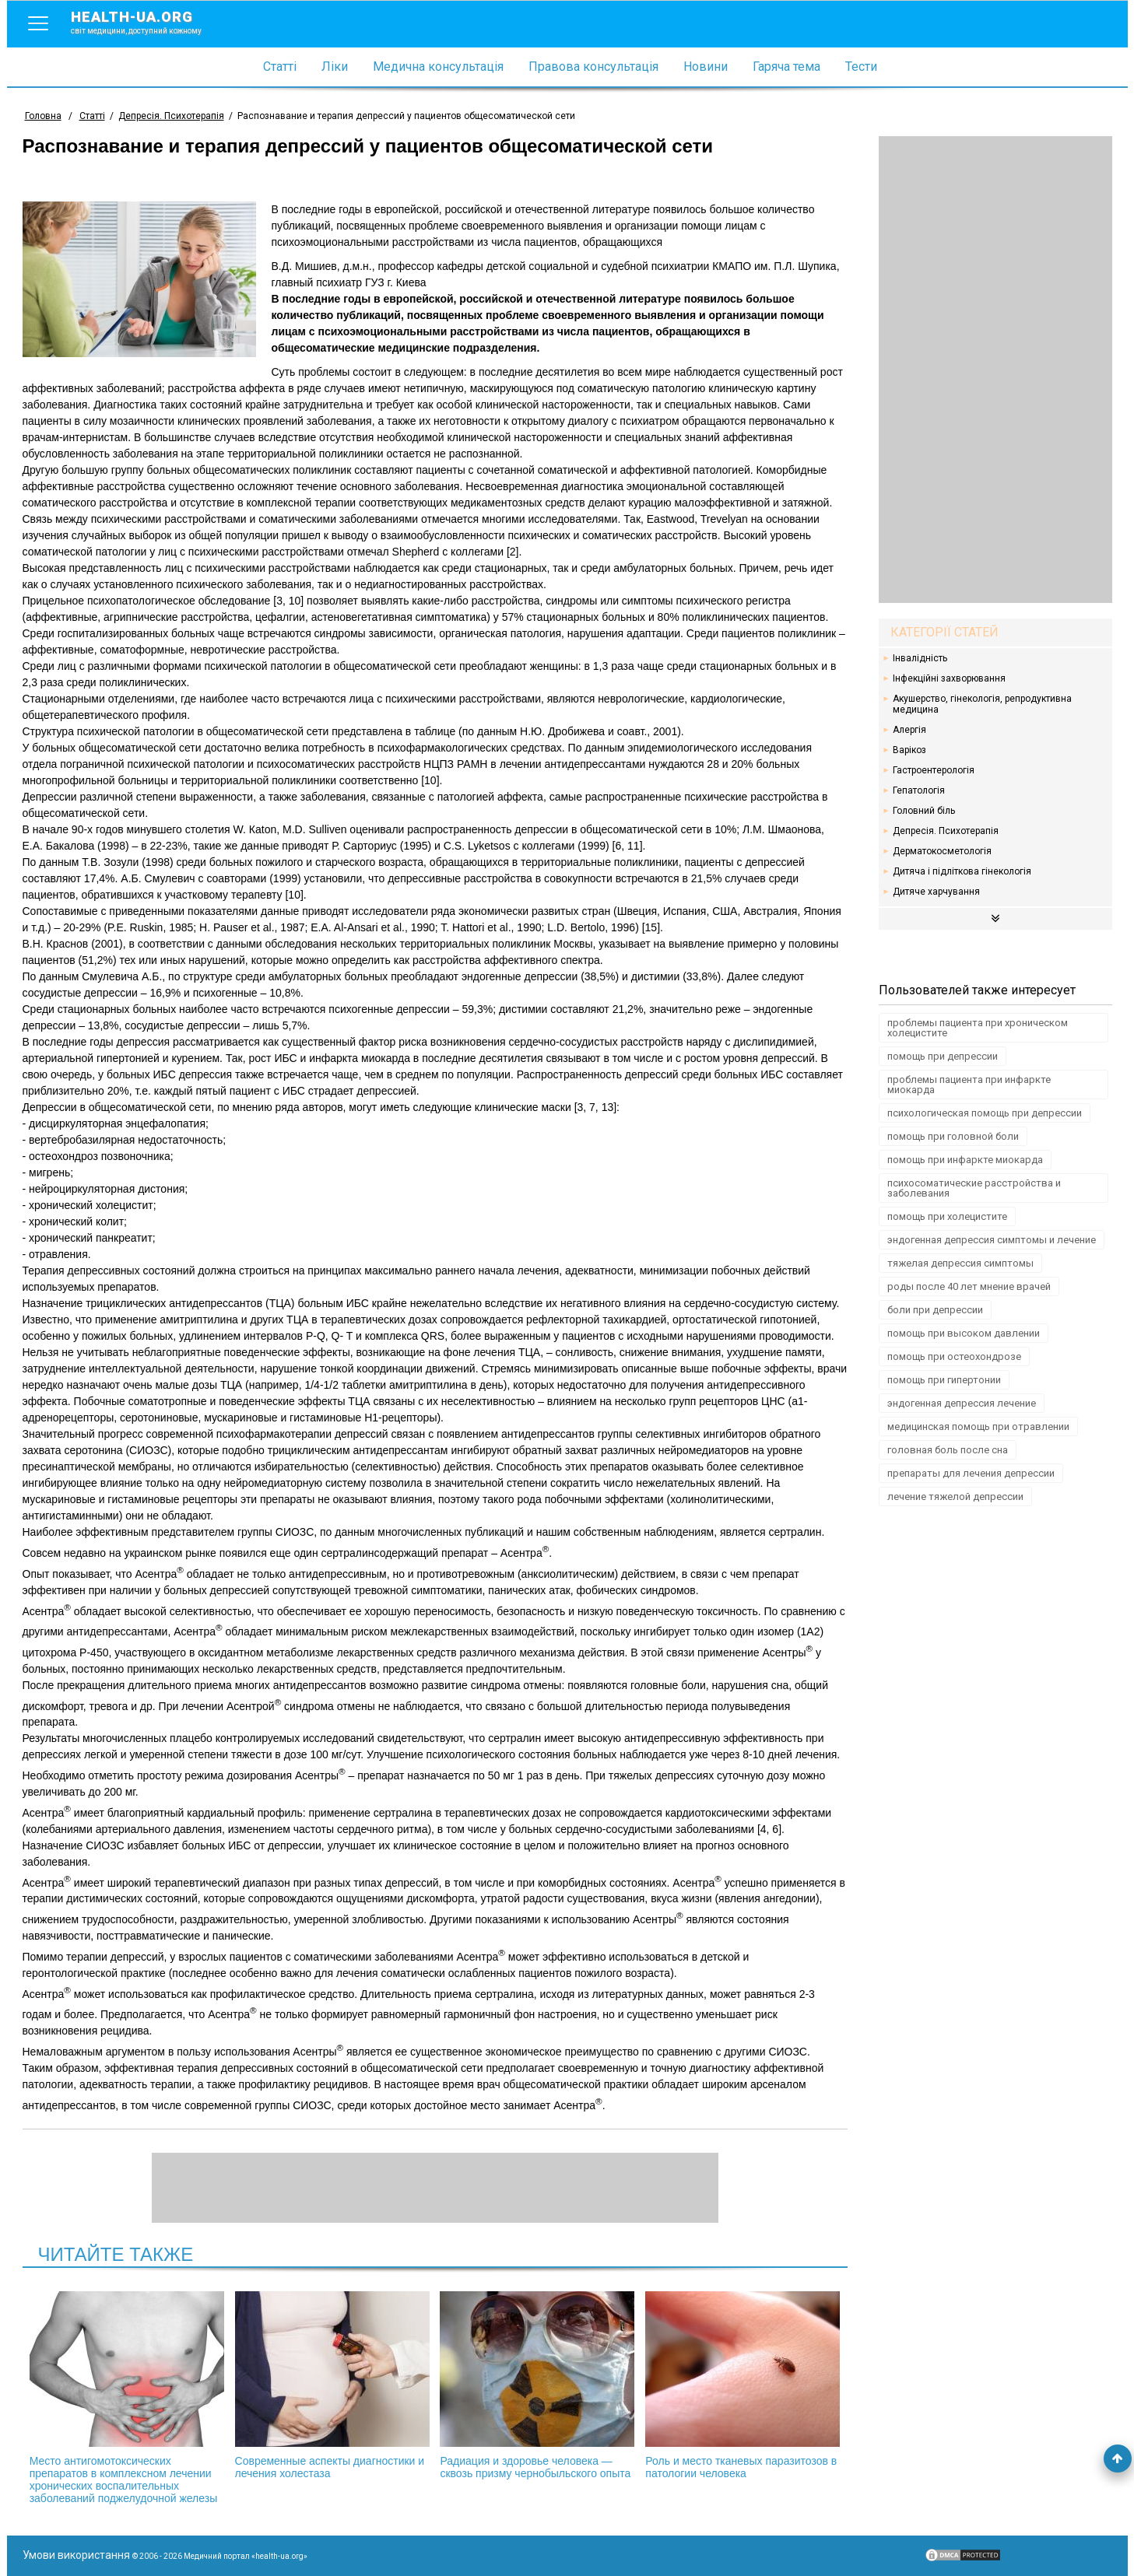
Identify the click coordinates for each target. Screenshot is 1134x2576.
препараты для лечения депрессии (971, 1473)
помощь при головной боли (953, 1136)
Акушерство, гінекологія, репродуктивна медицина (982, 704)
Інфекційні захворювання (949, 678)
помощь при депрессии (942, 1056)
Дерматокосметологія (942, 851)
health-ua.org (148, 22)
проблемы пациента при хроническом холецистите (977, 1028)
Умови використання (76, 2555)
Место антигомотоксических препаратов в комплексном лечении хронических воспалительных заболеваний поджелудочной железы (127, 2397)
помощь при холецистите (947, 1216)
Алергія (909, 729)
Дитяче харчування (936, 891)
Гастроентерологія (933, 770)
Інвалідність (920, 658)
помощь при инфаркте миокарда (965, 1159)
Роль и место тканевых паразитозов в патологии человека (742, 2385)
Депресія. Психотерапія (946, 830)
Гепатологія (919, 790)
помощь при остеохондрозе (954, 1356)
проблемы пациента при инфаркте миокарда (969, 1084)
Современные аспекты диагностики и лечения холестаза (332, 2385)
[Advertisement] (995, 369)
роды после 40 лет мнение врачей (969, 1286)
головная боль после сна (947, 1450)
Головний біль (924, 810)
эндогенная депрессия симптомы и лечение (991, 1240)
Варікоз (909, 750)
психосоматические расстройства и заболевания (974, 1188)
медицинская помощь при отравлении (978, 1426)
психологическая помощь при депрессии (984, 1113)
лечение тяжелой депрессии (955, 1496)
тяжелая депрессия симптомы (960, 1263)
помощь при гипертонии (944, 1380)
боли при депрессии (935, 1310)
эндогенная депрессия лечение (961, 1403)
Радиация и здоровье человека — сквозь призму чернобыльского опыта (537, 2385)
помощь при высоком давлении (963, 1333)
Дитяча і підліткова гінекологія (962, 871)
